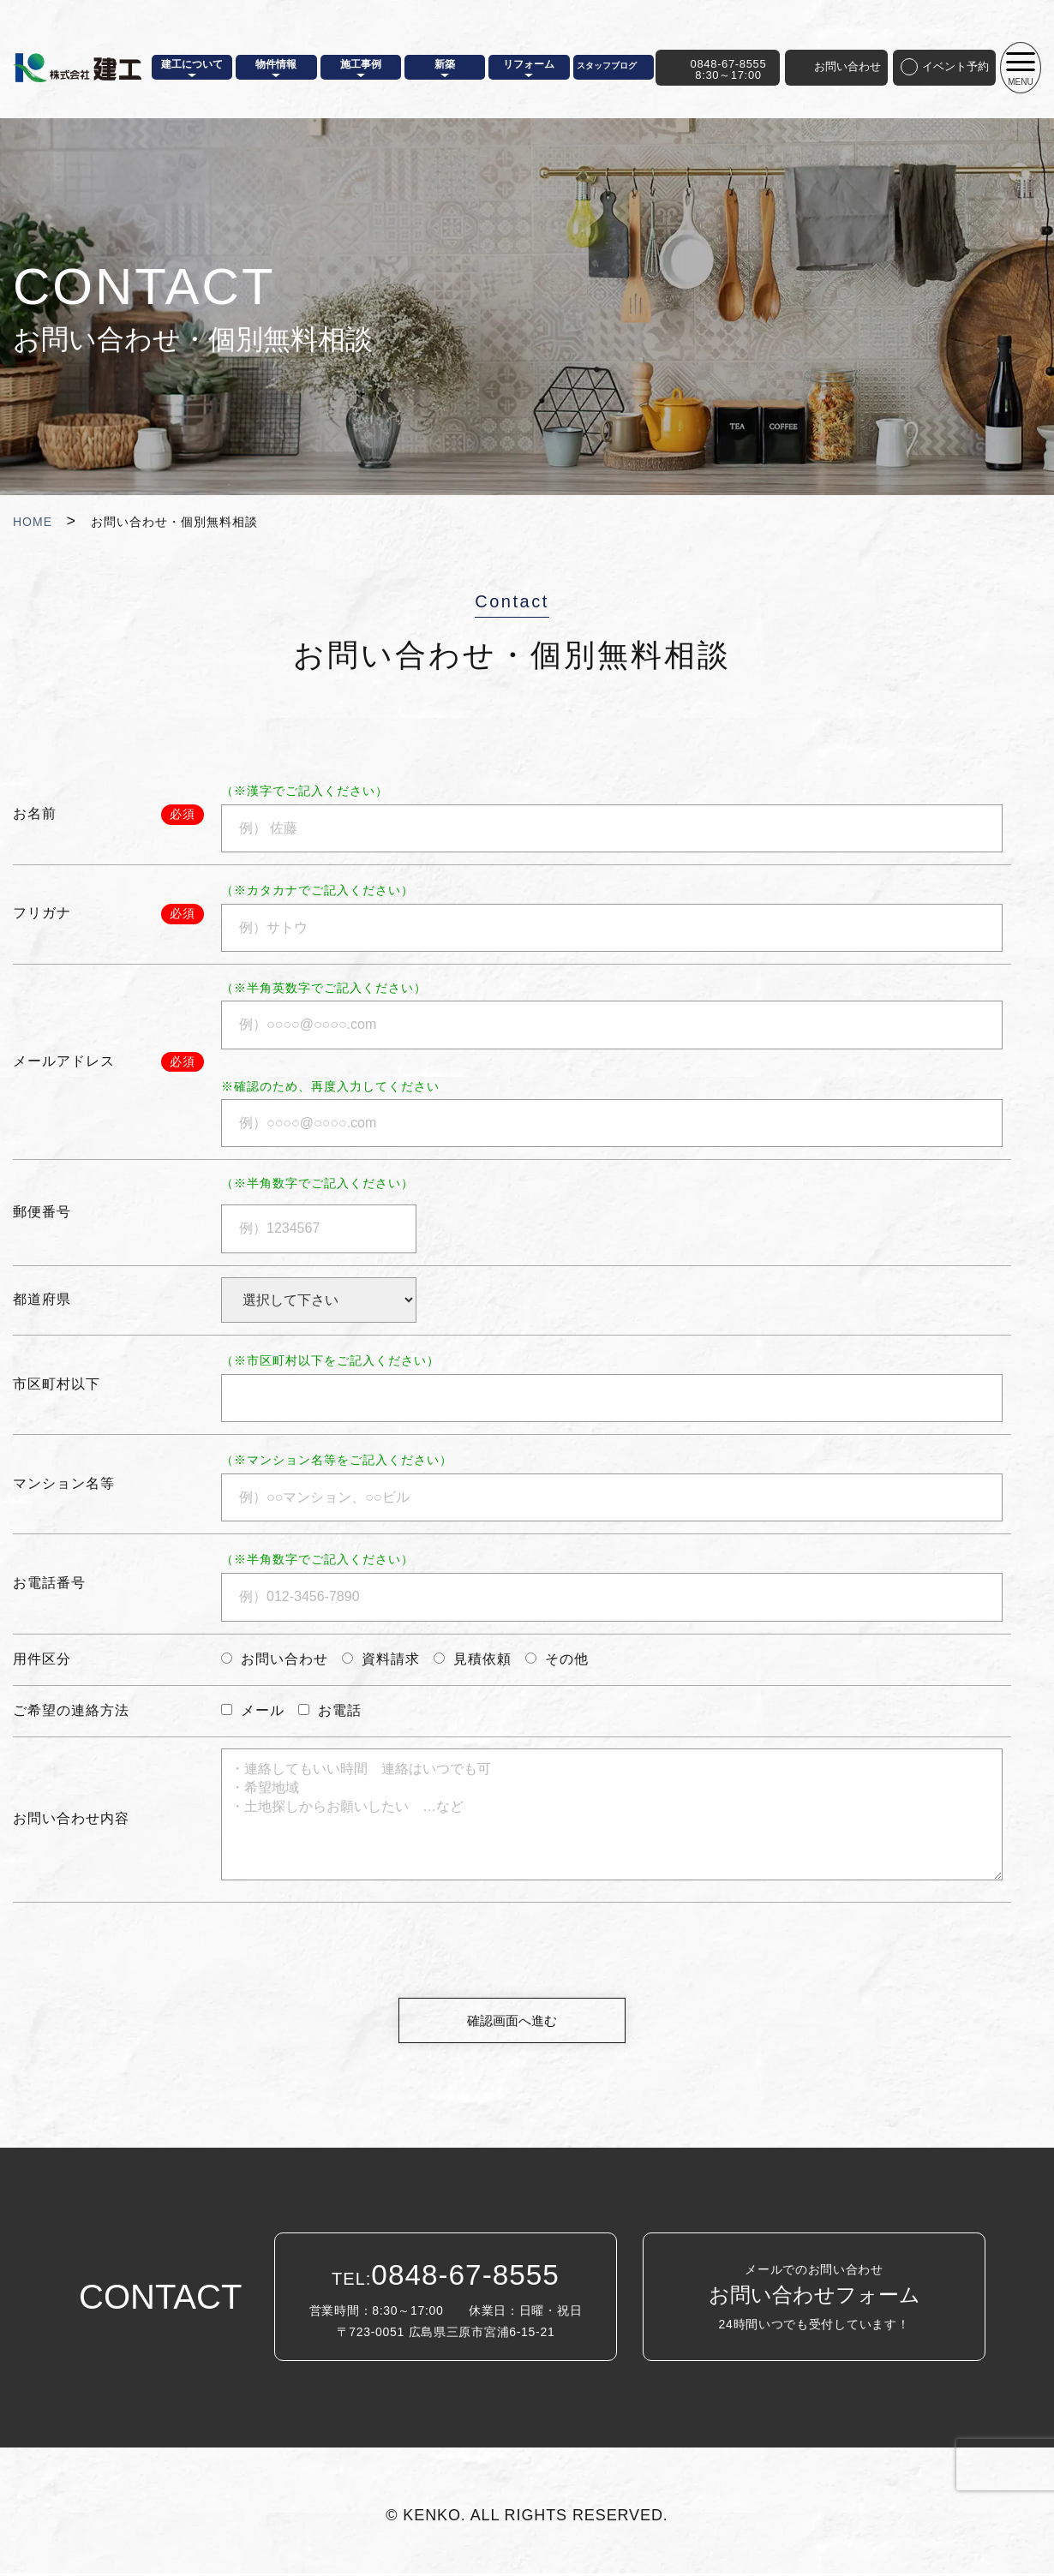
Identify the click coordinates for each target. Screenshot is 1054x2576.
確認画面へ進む (512, 2021)
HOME (32, 522)
